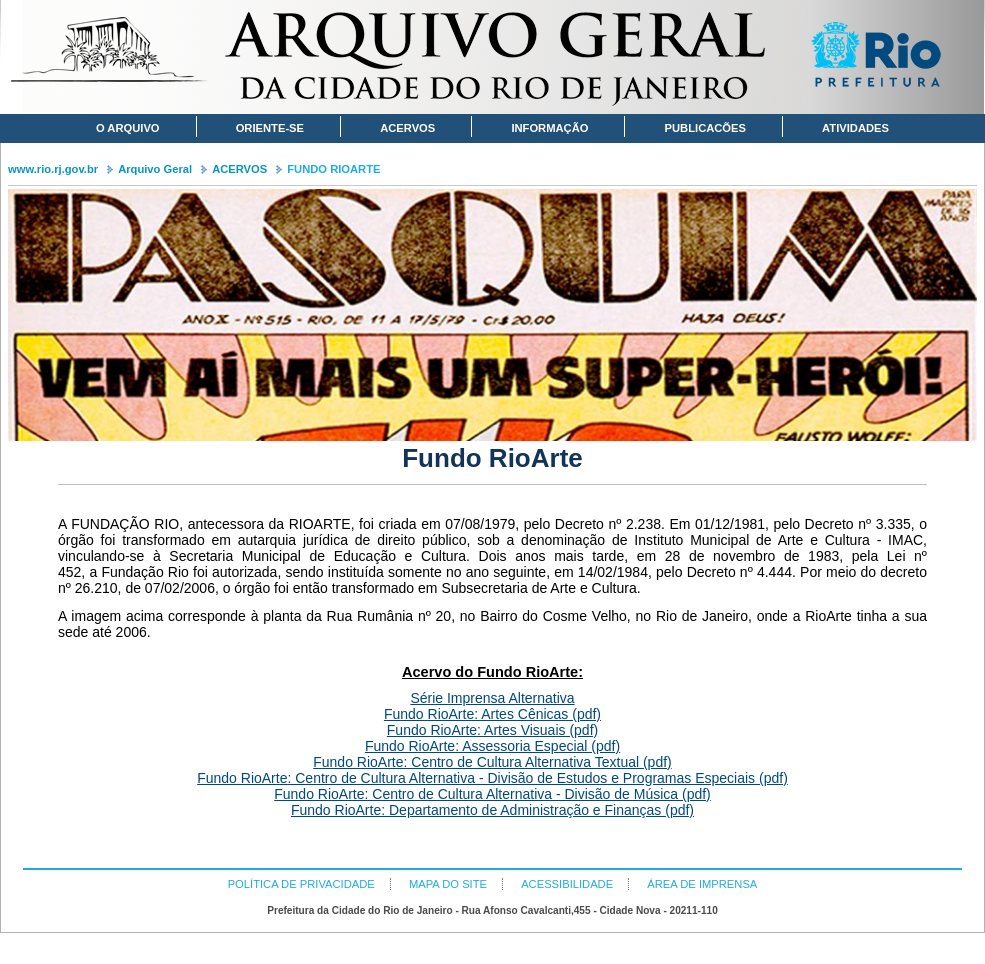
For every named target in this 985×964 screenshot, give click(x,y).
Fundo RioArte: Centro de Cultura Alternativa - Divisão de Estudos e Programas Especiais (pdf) (492, 778)
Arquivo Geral (155, 169)
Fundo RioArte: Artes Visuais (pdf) (492, 730)
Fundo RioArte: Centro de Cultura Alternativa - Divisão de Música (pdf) (492, 794)
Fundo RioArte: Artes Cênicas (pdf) (492, 714)
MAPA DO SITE (448, 884)
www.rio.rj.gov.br (53, 169)
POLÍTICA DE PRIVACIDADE (301, 884)
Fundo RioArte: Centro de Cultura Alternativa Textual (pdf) (492, 762)
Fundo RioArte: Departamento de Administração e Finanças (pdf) (492, 810)
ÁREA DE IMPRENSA (702, 884)
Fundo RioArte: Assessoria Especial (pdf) (492, 746)
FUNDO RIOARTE (333, 169)
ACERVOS (239, 169)
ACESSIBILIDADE (567, 884)
